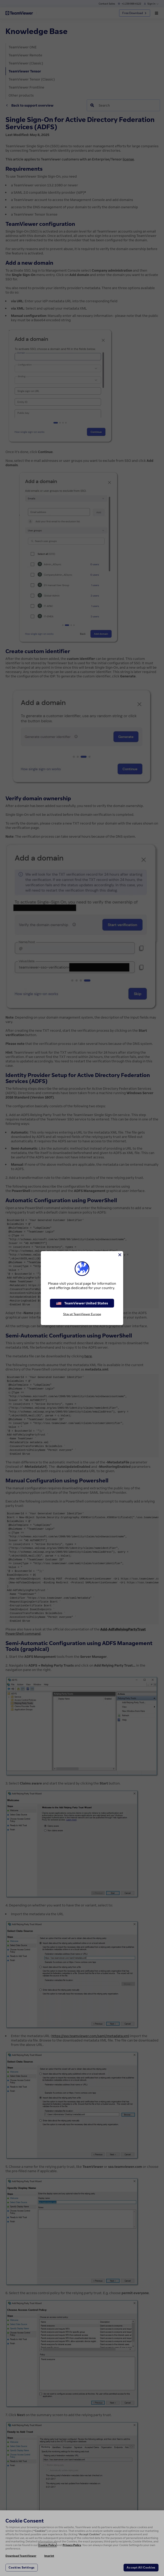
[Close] (119, 1254)
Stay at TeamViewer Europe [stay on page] (82, 1314)
